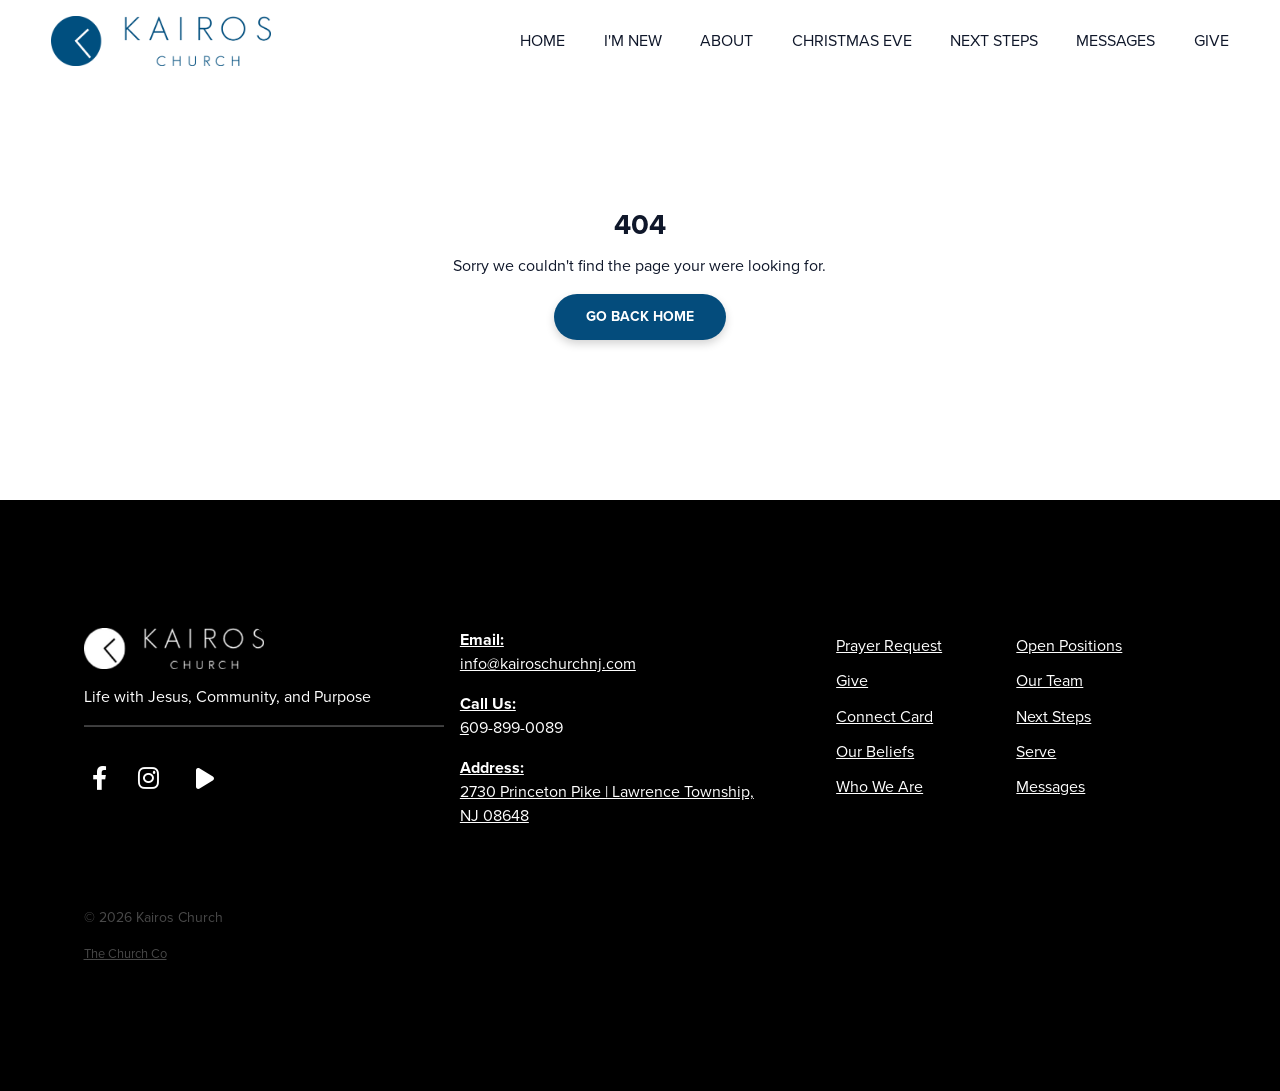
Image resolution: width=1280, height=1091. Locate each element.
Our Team (1049, 680)
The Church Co (125, 953)
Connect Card (884, 716)
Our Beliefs (875, 751)
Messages (1050, 786)
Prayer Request (889, 645)
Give (852, 680)
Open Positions (1069, 645)
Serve (1036, 751)
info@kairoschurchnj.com (548, 651)
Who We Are (879, 786)
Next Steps (1053, 716)
